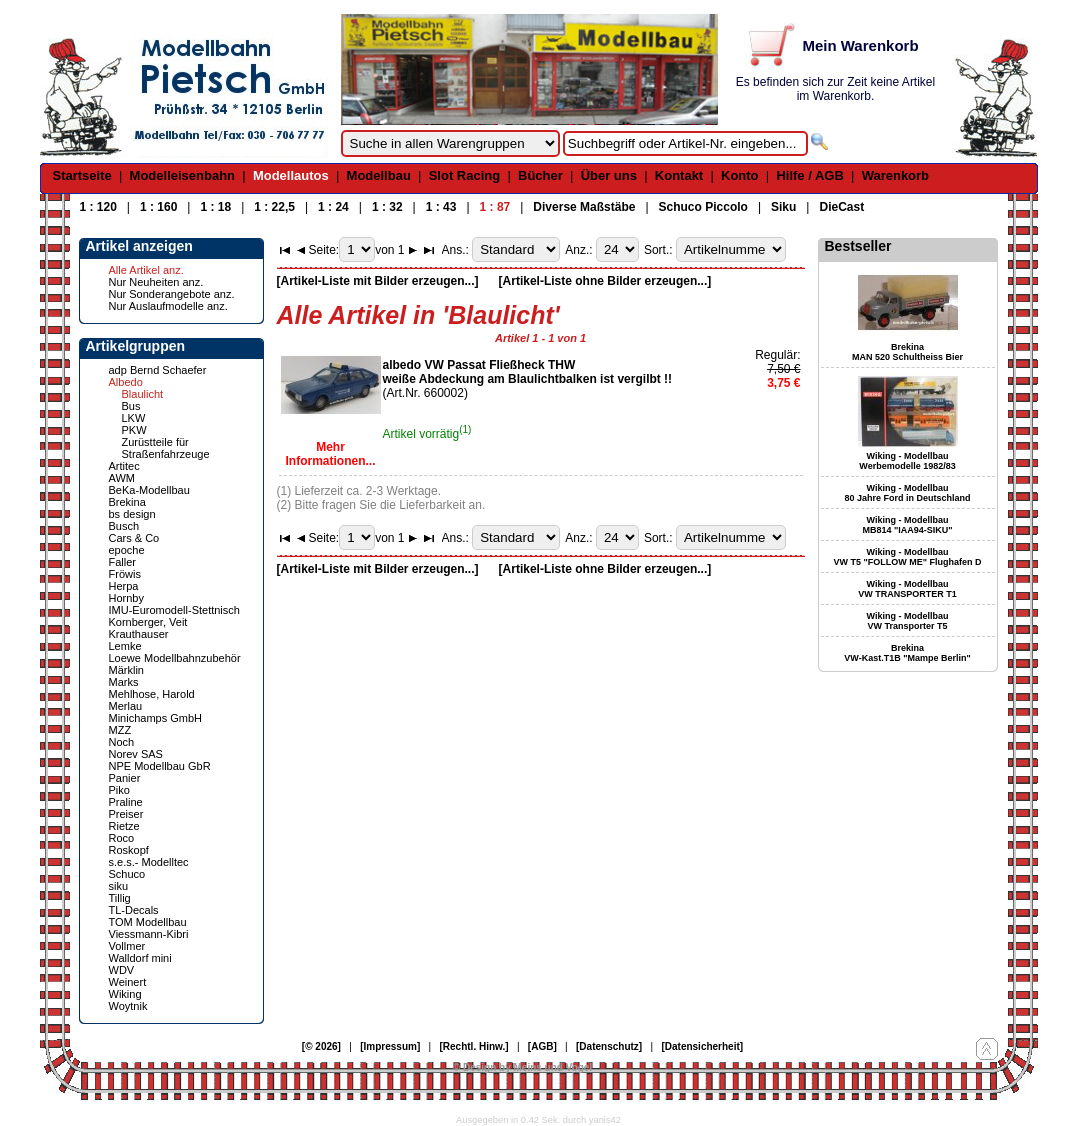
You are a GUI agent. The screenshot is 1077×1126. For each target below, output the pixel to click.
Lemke (125, 646)
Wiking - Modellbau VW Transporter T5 (908, 621)
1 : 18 (215, 207)
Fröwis (125, 574)
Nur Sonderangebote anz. (172, 294)
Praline (126, 802)
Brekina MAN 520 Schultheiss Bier (907, 352)
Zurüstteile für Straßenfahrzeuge (166, 448)
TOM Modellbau (148, 922)
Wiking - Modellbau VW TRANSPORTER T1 (907, 589)
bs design (132, 514)
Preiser (126, 814)
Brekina (127, 502)
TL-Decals (134, 910)
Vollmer (127, 946)
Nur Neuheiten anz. (156, 282)
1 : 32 (387, 207)
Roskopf (129, 850)
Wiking (125, 994)
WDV (122, 970)
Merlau (126, 706)
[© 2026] (321, 1046)
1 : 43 (441, 207)
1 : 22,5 (274, 207)
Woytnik (128, 1006)
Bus (131, 406)
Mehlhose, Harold (152, 694)
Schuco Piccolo (703, 207)
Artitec (124, 466)
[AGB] (542, 1046)
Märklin (126, 670)
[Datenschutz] (609, 1046)
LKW (134, 418)
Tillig (120, 898)
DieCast (841, 207)
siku (119, 886)
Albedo (126, 382)
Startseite (82, 175)
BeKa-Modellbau (149, 490)
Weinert (128, 982)
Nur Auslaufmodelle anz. (168, 306)
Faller (123, 562)
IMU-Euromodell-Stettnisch (174, 610)
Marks (124, 682)
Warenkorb (895, 175)
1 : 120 (98, 207)
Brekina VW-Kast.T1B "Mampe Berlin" (907, 653)
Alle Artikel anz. (146, 270)
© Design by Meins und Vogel (522, 1067)
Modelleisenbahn (182, 175)
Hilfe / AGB (809, 175)
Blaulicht (143, 394)
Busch (124, 526)
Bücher (540, 175)
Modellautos (291, 175)
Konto (740, 175)
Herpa (124, 586)
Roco (122, 838)
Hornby (126, 598)
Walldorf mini (140, 958)
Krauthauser (139, 634)
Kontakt (679, 175)
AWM (122, 478)
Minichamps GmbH (156, 718)
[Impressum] (390, 1046)
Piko (119, 790)
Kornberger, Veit (148, 622)
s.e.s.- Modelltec (149, 862)
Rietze (124, 826)
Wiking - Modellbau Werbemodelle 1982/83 (907, 461)
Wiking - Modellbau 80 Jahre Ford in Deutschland (907, 493)
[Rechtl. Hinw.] (474, 1046)
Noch (122, 742)
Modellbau (379, 175)
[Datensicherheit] (702, 1046)
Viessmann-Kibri (149, 934)
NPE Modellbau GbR (160, 766)
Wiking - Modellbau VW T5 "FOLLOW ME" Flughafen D (907, 557)
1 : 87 (495, 207)
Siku (783, 207)
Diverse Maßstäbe (584, 207)
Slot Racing (465, 175)
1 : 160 (158, 207)
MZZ (120, 730)
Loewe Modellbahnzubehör (175, 658)
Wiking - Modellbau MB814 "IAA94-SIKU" (907, 525)
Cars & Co (134, 538)
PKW (134, 430)
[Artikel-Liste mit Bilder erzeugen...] (378, 281)
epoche (127, 550)
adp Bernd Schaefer (158, 370)
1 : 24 (333, 207)
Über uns (609, 175)
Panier (125, 778)
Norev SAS (136, 754)
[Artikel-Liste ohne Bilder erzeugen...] (605, 281)
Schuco (127, 874)
